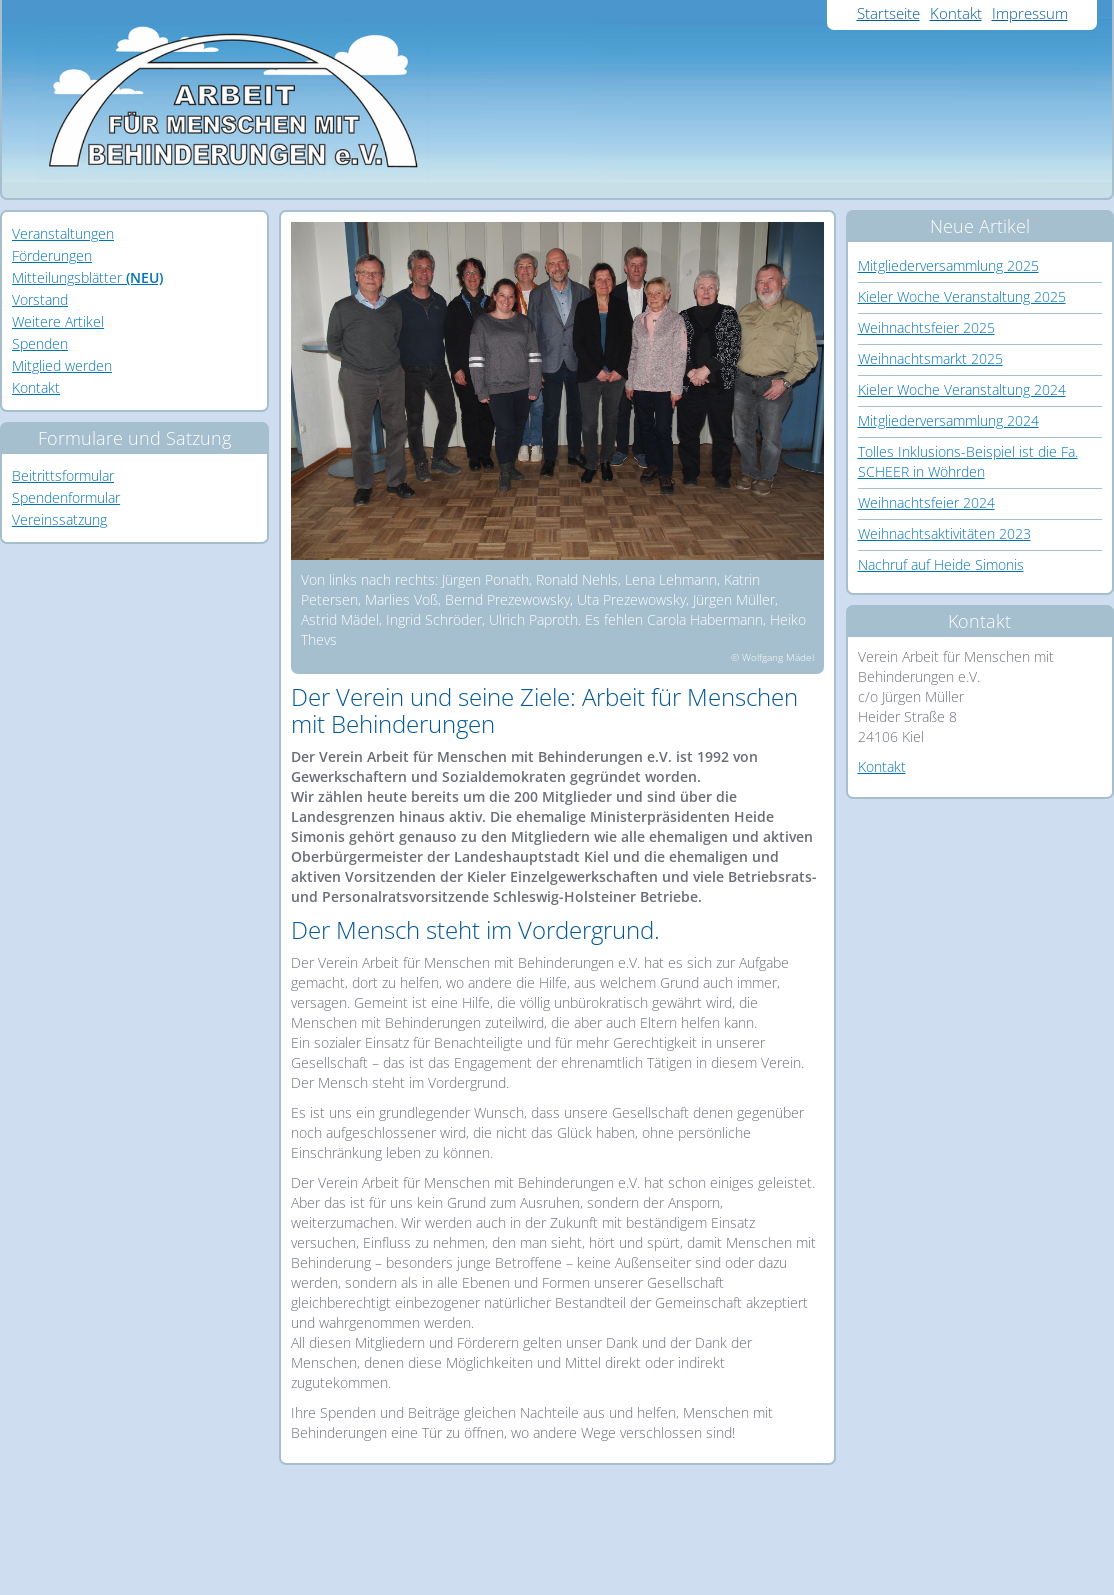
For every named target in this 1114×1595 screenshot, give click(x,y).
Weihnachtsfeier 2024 (926, 502)
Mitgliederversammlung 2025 (948, 265)
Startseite (888, 13)
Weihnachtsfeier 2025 (926, 327)
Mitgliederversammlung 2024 (948, 420)
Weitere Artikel (58, 321)
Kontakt (956, 13)
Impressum (1030, 13)
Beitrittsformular (63, 475)
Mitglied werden (62, 365)
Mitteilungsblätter (87, 277)
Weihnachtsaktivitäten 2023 (944, 533)
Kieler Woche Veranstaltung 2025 (962, 296)
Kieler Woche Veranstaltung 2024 (962, 389)
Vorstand (40, 299)
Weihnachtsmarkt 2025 (930, 358)
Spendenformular (66, 497)
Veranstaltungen (63, 233)
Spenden (40, 343)
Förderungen (52, 255)
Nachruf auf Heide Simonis (941, 564)
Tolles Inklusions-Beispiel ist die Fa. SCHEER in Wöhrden (968, 461)
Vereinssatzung (59, 519)
